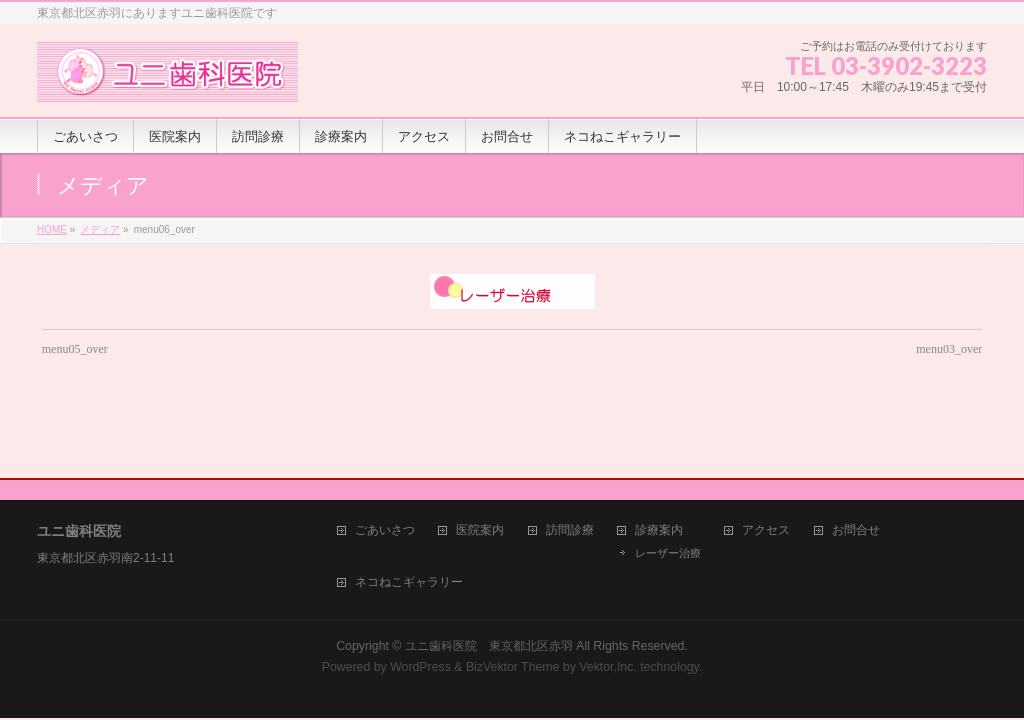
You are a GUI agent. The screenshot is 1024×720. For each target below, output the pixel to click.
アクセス (766, 470)
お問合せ (856, 470)
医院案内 (480, 470)
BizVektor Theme (513, 607)
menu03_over (949, 349)
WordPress (420, 607)
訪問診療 (570, 470)
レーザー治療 (668, 493)
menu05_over (75, 349)
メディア (100, 229)
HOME (52, 229)
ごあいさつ (385, 470)
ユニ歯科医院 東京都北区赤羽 (489, 586)
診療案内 (659, 470)
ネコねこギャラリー (409, 522)
